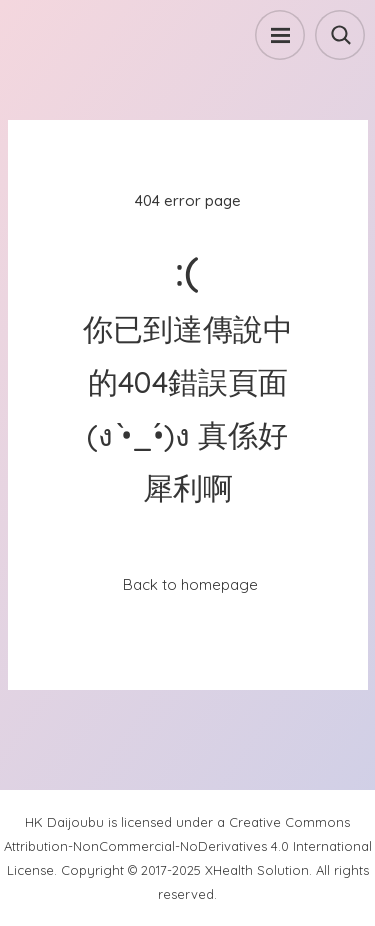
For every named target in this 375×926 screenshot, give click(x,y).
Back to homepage (190, 584)
